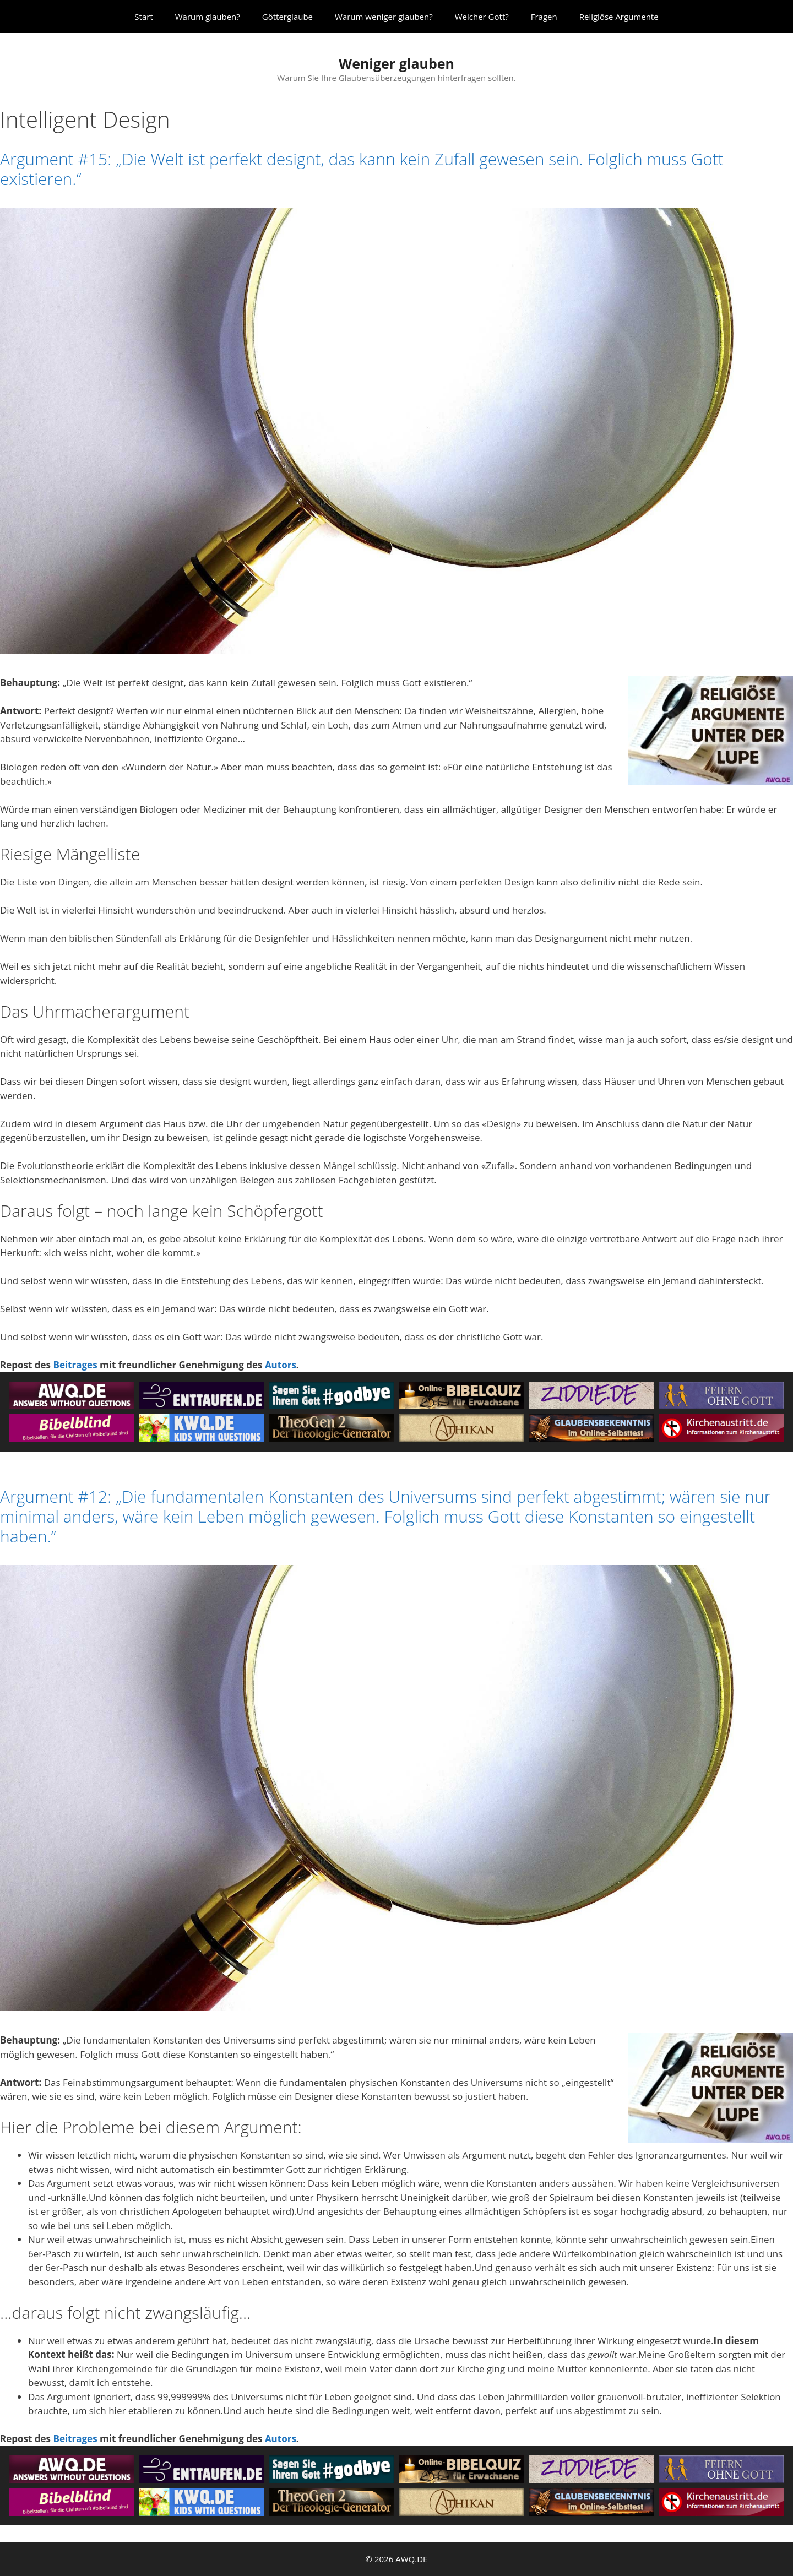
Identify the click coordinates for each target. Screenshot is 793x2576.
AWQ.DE (411, 2558)
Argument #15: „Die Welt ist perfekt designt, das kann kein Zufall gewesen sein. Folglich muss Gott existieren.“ (362, 169)
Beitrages (75, 1364)
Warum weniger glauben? (384, 16)
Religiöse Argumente (619, 16)
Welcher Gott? (482, 16)
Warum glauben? (207, 16)
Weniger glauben (396, 63)
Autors (280, 1364)
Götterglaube (287, 16)
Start (143, 16)
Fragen (544, 16)
